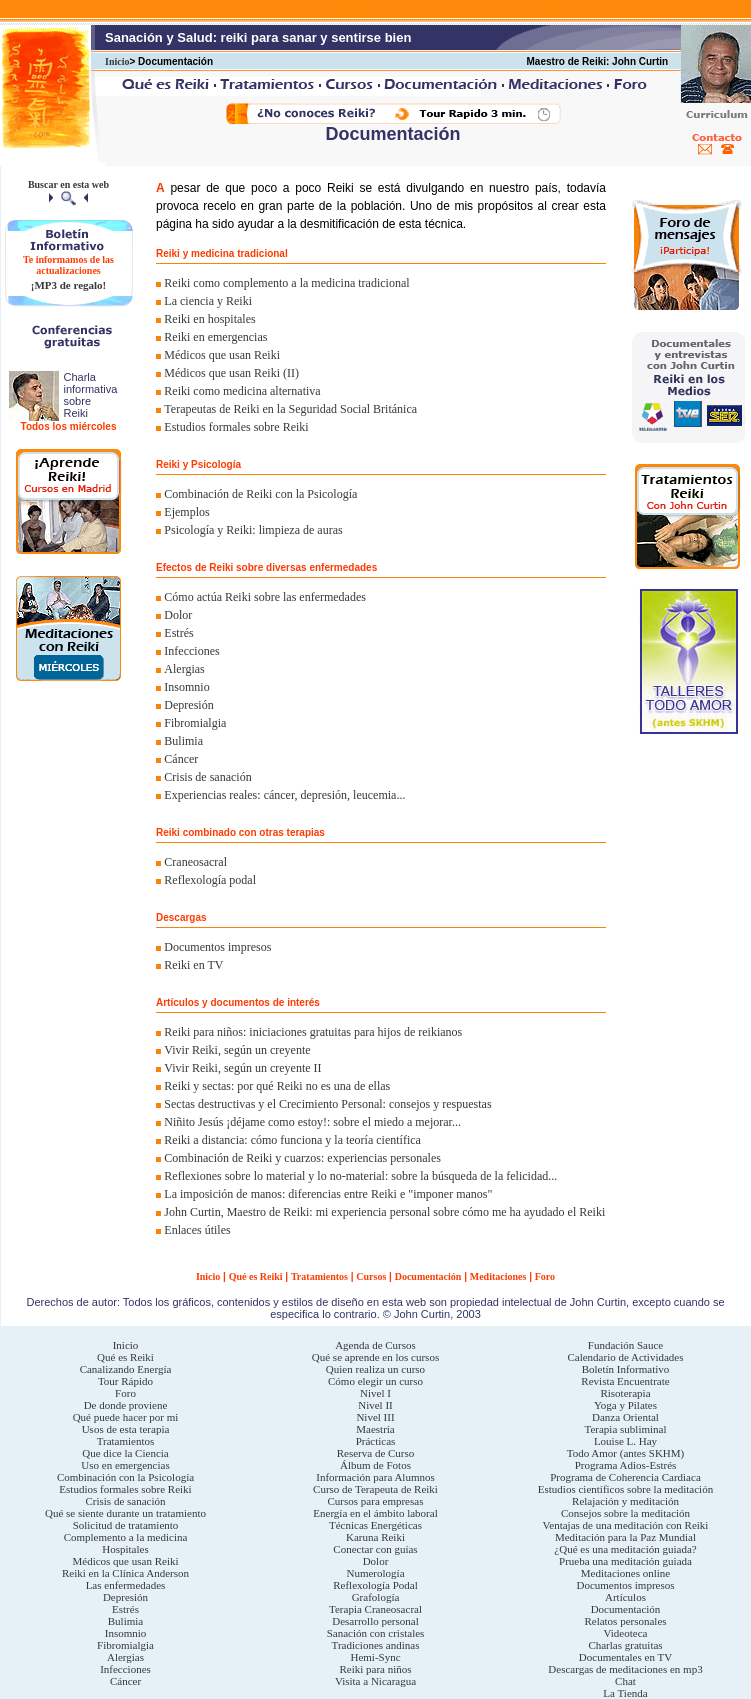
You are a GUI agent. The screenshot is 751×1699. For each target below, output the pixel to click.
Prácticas (376, 1441)
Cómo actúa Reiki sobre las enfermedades (265, 597)
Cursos (371, 1276)
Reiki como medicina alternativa (242, 391)
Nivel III (375, 1417)
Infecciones (191, 651)
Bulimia (183, 741)
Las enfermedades (126, 1585)
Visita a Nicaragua (375, 1681)
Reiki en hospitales (209, 319)
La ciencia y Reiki (208, 301)
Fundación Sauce (625, 1345)
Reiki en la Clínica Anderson (125, 1573)
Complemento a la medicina (126, 1537)
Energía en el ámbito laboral (375, 1513)
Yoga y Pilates (625, 1405)
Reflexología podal (210, 880)
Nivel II (375, 1405)
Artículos (625, 1597)
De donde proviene (126, 1405)
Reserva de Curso (376, 1453)
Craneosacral (195, 862)
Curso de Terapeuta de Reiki (375, 1489)
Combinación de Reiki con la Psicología (260, 494)
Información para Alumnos (375, 1477)
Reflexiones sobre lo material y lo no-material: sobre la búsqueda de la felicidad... (360, 1176)
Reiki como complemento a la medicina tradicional (286, 283)
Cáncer (181, 759)
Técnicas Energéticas (375, 1525)
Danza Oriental (625, 1417)
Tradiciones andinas (376, 1645)
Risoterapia (625, 1393)
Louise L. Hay (625, 1441)
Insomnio (186, 687)
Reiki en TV (193, 965)
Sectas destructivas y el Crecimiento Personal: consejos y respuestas (327, 1104)
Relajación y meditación (625, 1501)
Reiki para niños (375, 1669)
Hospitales (125, 1549)
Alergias (184, 669)
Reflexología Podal (375, 1585)
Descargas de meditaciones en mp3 (625, 1669)
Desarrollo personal (375, 1621)
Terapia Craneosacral (375, 1609)
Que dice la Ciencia (125, 1453)
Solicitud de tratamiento (126, 1525)
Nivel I (375, 1393)
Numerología (375, 1573)
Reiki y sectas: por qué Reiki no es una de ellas (277, 1086)
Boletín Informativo (626, 1369)
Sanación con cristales (376, 1633)
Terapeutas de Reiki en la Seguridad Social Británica (290, 409)
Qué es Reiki (256, 1276)
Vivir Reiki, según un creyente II (242, 1068)
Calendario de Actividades (625, 1357)
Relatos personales (625, 1621)
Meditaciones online (626, 1573)
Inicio (117, 61)
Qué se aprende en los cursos (375, 1357)
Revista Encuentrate (625, 1381)
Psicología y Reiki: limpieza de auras (253, 530)
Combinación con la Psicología (125, 1477)
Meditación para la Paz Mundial (625, 1537)
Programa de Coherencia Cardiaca (625, 1477)
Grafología (376, 1597)
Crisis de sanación (207, 777)
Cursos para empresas (376, 1501)
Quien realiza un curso (375, 1369)
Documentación (428, 1276)
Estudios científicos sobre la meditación (625, 1489)
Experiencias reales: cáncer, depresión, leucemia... (284, 795)
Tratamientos (319, 1276)
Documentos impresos (217, 947)
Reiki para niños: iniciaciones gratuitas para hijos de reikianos (313, 1032)
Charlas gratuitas (625, 1645)
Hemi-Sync (375, 1657)
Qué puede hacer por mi (126, 1417)
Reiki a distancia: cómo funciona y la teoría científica (292, 1140)
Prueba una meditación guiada (625, 1561)
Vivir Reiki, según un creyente (237, 1050)
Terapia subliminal (625, 1429)
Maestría (375, 1429)
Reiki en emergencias (215, 337)
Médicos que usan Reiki (222, 355)
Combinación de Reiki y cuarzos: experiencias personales (302, 1158)
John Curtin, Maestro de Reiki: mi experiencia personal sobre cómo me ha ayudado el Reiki (384, 1212)
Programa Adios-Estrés (626, 1465)
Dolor (178, 615)
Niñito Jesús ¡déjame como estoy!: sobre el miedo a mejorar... (312, 1122)
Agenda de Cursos (375, 1345)
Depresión (188, 705)
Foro (545, 1276)
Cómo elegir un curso (375, 1381)
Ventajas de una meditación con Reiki (626, 1525)
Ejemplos (186, 512)
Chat (625, 1681)
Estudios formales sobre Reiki (236, 427)
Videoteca (626, 1633)
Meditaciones (498, 1276)
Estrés (178, 633)
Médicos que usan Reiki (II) (231, 373)
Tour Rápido (125, 1381)
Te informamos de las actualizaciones (68, 265)
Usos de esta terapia (126, 1429)
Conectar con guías (375, 1549)
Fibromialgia (195, 723)
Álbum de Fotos (375, 1465)
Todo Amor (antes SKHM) (625, 1453)
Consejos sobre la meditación (625, 1513)
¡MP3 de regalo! (69, 285)
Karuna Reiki (375, 1537)
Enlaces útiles (197, 1230)
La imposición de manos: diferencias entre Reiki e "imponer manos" (328, 1194)
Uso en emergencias (125, 1465)
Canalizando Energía (126, 1369)
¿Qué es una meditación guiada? (625, 1549)
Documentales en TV (625, 1657)
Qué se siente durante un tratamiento (125, 1513)
